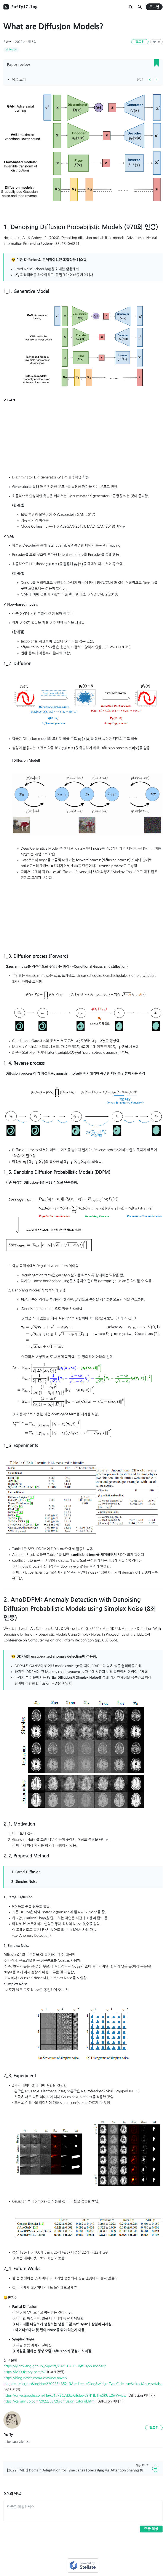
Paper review (18, 65)
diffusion (11, 49)
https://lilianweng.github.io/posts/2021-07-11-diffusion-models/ (54, 2366)
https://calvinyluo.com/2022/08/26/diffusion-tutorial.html (49, 2401)
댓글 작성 (151, 2529)
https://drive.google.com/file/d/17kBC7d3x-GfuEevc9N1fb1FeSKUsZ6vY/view (64, 2395)
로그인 (154, 7)
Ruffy (7, 41)
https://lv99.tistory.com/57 (24, 2372)
